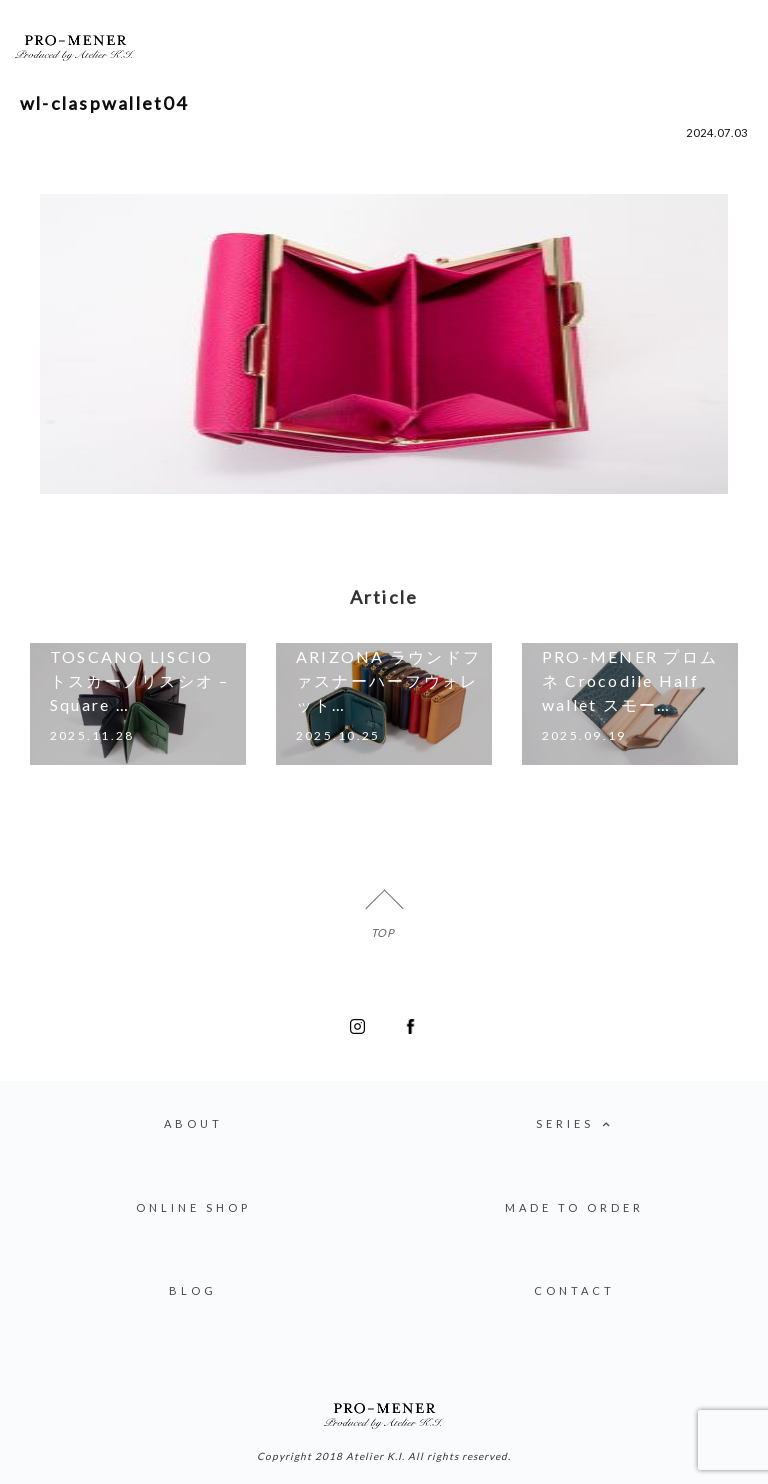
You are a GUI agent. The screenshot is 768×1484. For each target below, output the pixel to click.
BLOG (193, 1290)
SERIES (574, 1125)
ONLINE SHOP (193, 1207)
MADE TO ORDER (574, 1207)
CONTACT (574, 1290)
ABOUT (193, 1123)
